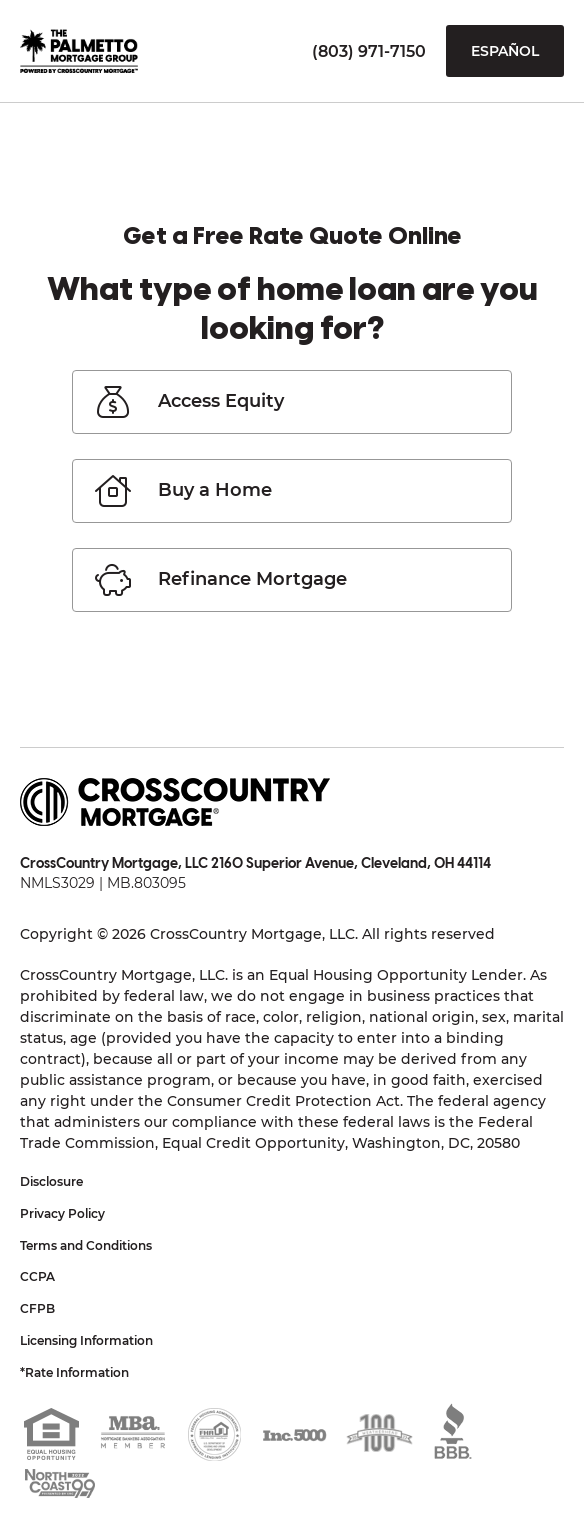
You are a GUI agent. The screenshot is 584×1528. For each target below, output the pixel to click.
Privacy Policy (62, 1213)
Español (505, 51)
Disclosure (51, 1181)
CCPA (37, 1276)
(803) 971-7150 (369, 51)
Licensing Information (86, 1340)
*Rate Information (74, 1372)
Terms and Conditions (86, 1245)
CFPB (37, 1308)
